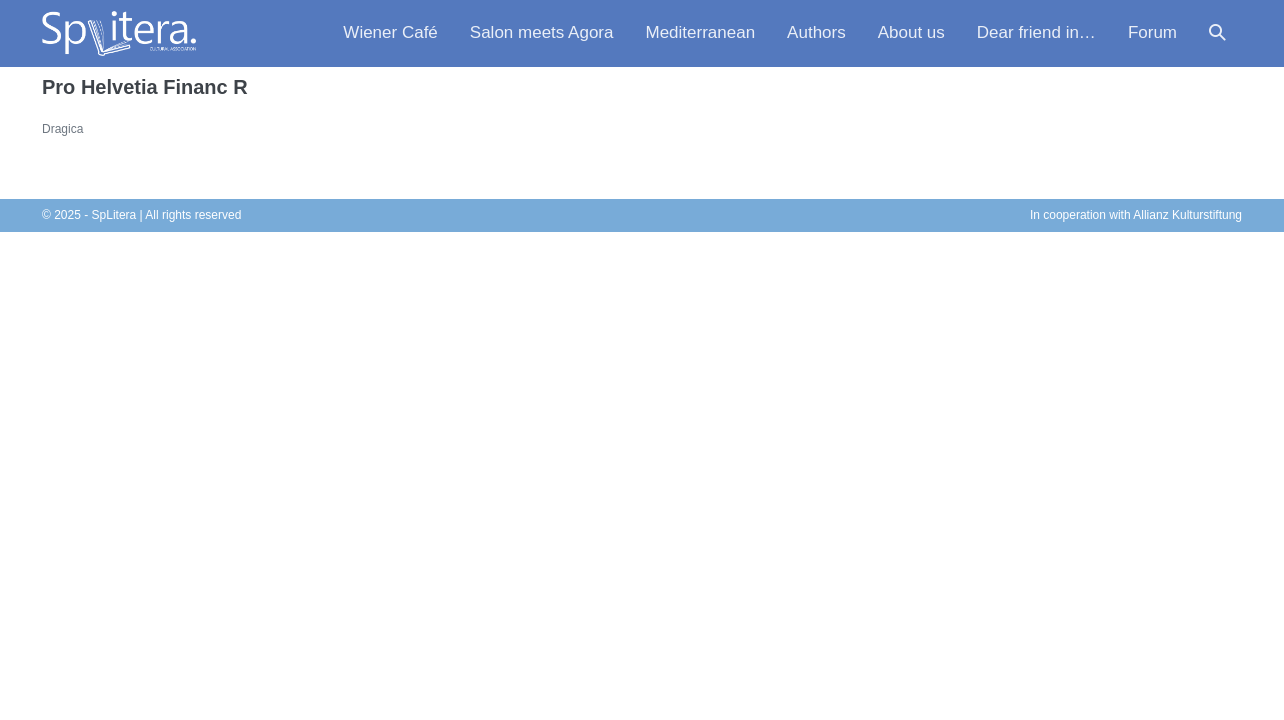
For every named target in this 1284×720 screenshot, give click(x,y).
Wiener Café (390, 32)
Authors (816, 32)
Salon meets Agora (542, 32)
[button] (1217, 33)
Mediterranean (700, 32)
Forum (1152, 32)
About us (911, 32)
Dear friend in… (1036, 32)
